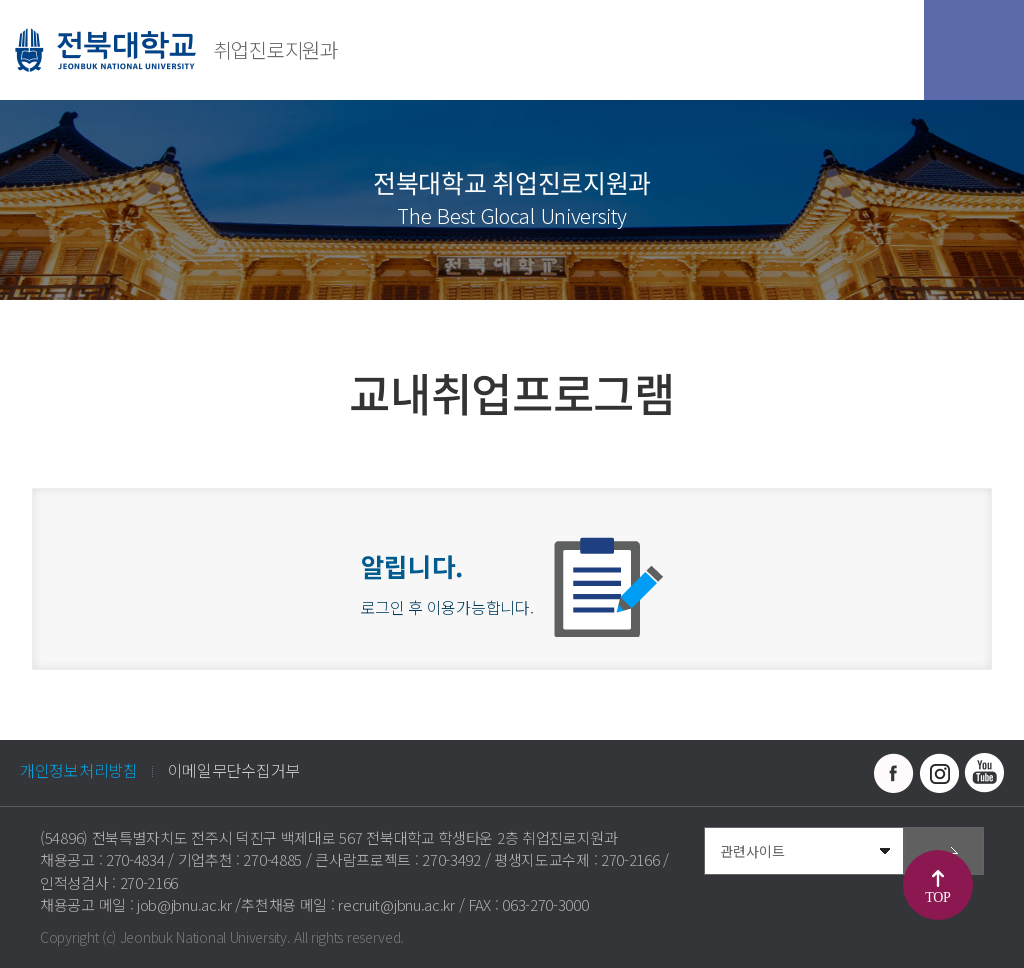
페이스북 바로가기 (894, 773)
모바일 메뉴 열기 (974, 50)
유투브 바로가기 (984, 773)
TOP (937, 897)
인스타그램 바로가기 (939, 773)
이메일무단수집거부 (234, 770)
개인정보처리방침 (79, 770)
